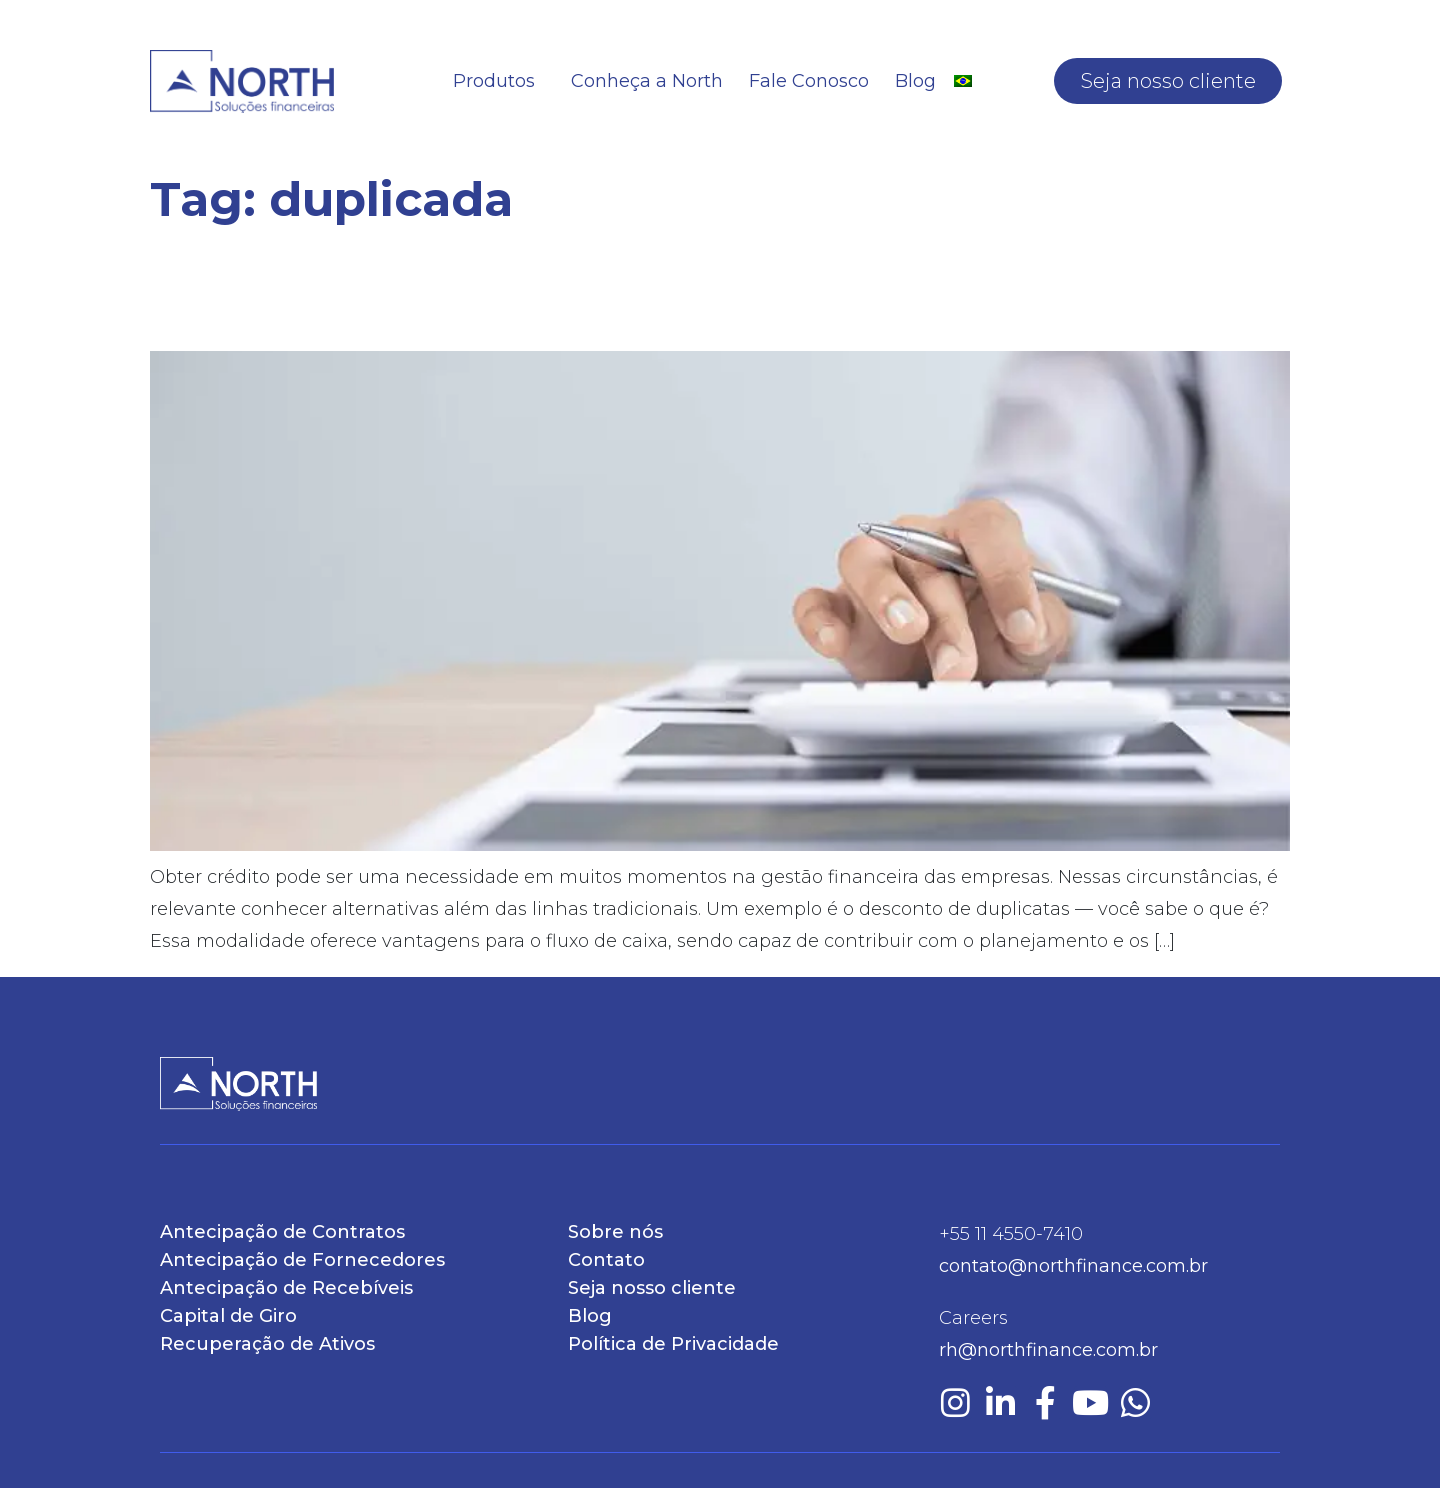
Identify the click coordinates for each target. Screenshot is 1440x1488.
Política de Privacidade (673, 1344)
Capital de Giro (228, 1316)
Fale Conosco (809, 81)
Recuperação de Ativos (267, 1344)
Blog (915, 81)
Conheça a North (647, 81)
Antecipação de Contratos (282, 1232)
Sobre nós (615, 1232)
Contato (606, 1260)
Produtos (499, 81)
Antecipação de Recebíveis (286, 1288)
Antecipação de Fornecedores (302, 1260)
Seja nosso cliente (1168, 81)
